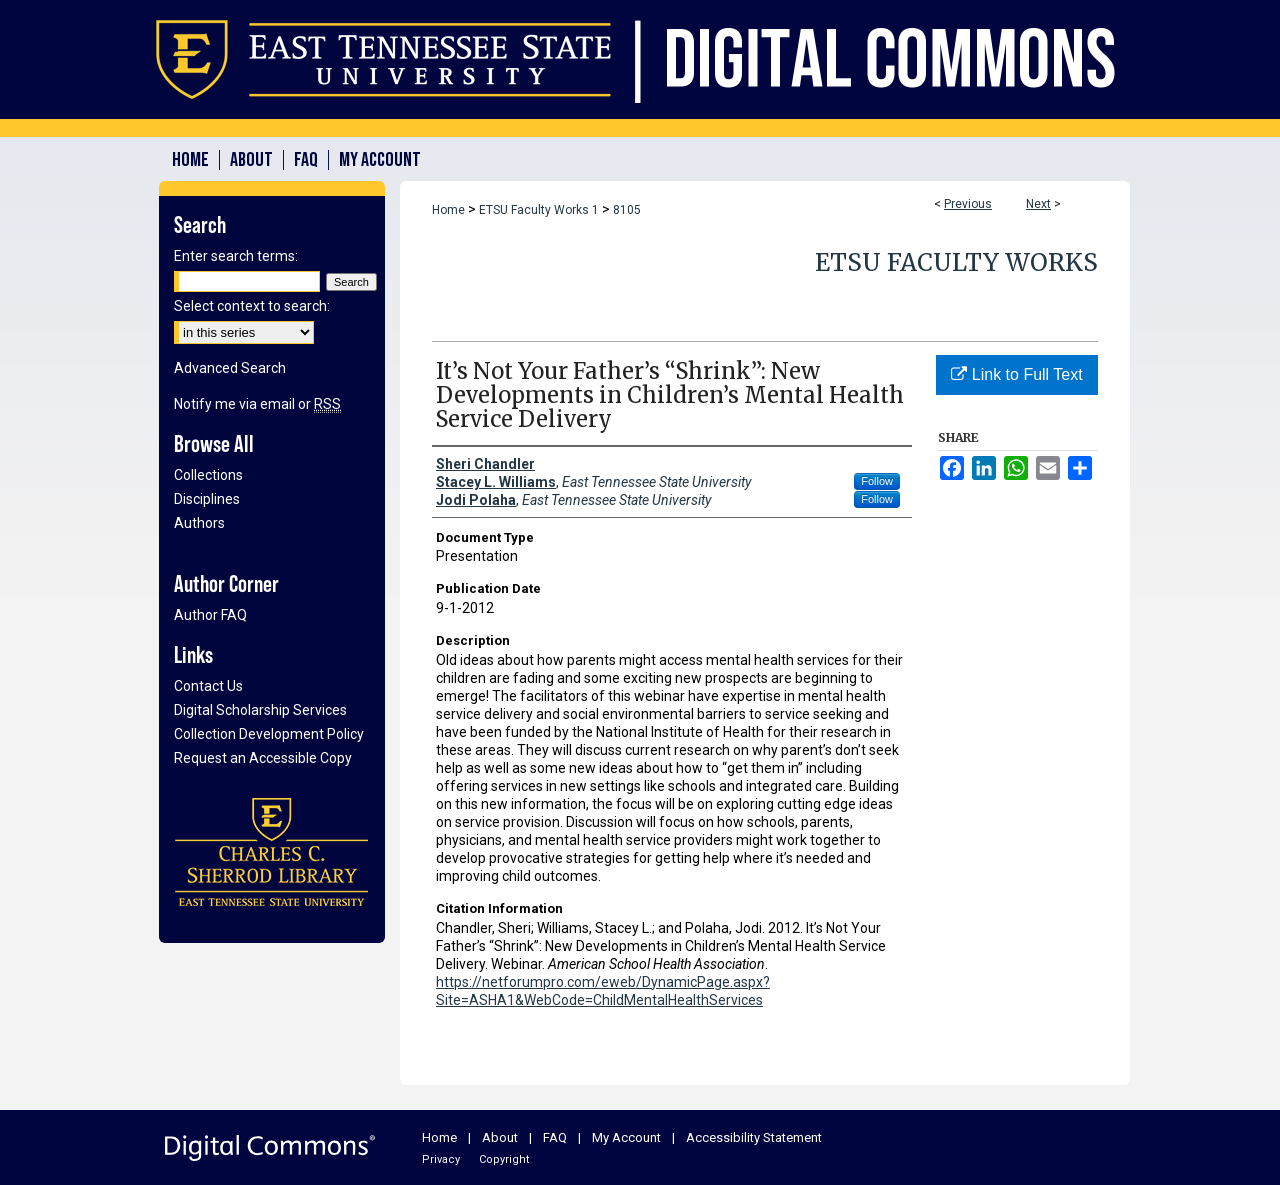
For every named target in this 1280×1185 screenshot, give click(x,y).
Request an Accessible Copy (263, 758)
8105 (627, 210)
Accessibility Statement (754, 1137)
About (500, 1137)
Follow (877, 481)
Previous (968, 204)
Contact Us (208, 686)
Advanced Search (230, 368)
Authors (199, 523)
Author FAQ (210, 615)
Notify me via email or (257, 404)
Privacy (441, 1159)
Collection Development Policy (269, 734)
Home (448, 210)
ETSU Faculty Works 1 (539, 210)
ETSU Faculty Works (956, 262)
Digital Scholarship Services (260, 710)
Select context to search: (252, 306)
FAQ (555, 1137)
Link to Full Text (1016, 374)
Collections (208, 475)
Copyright (504, 1159)
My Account (626, 1137)
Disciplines (207, 499)
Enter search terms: (236, 256)
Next (1038, 204)
